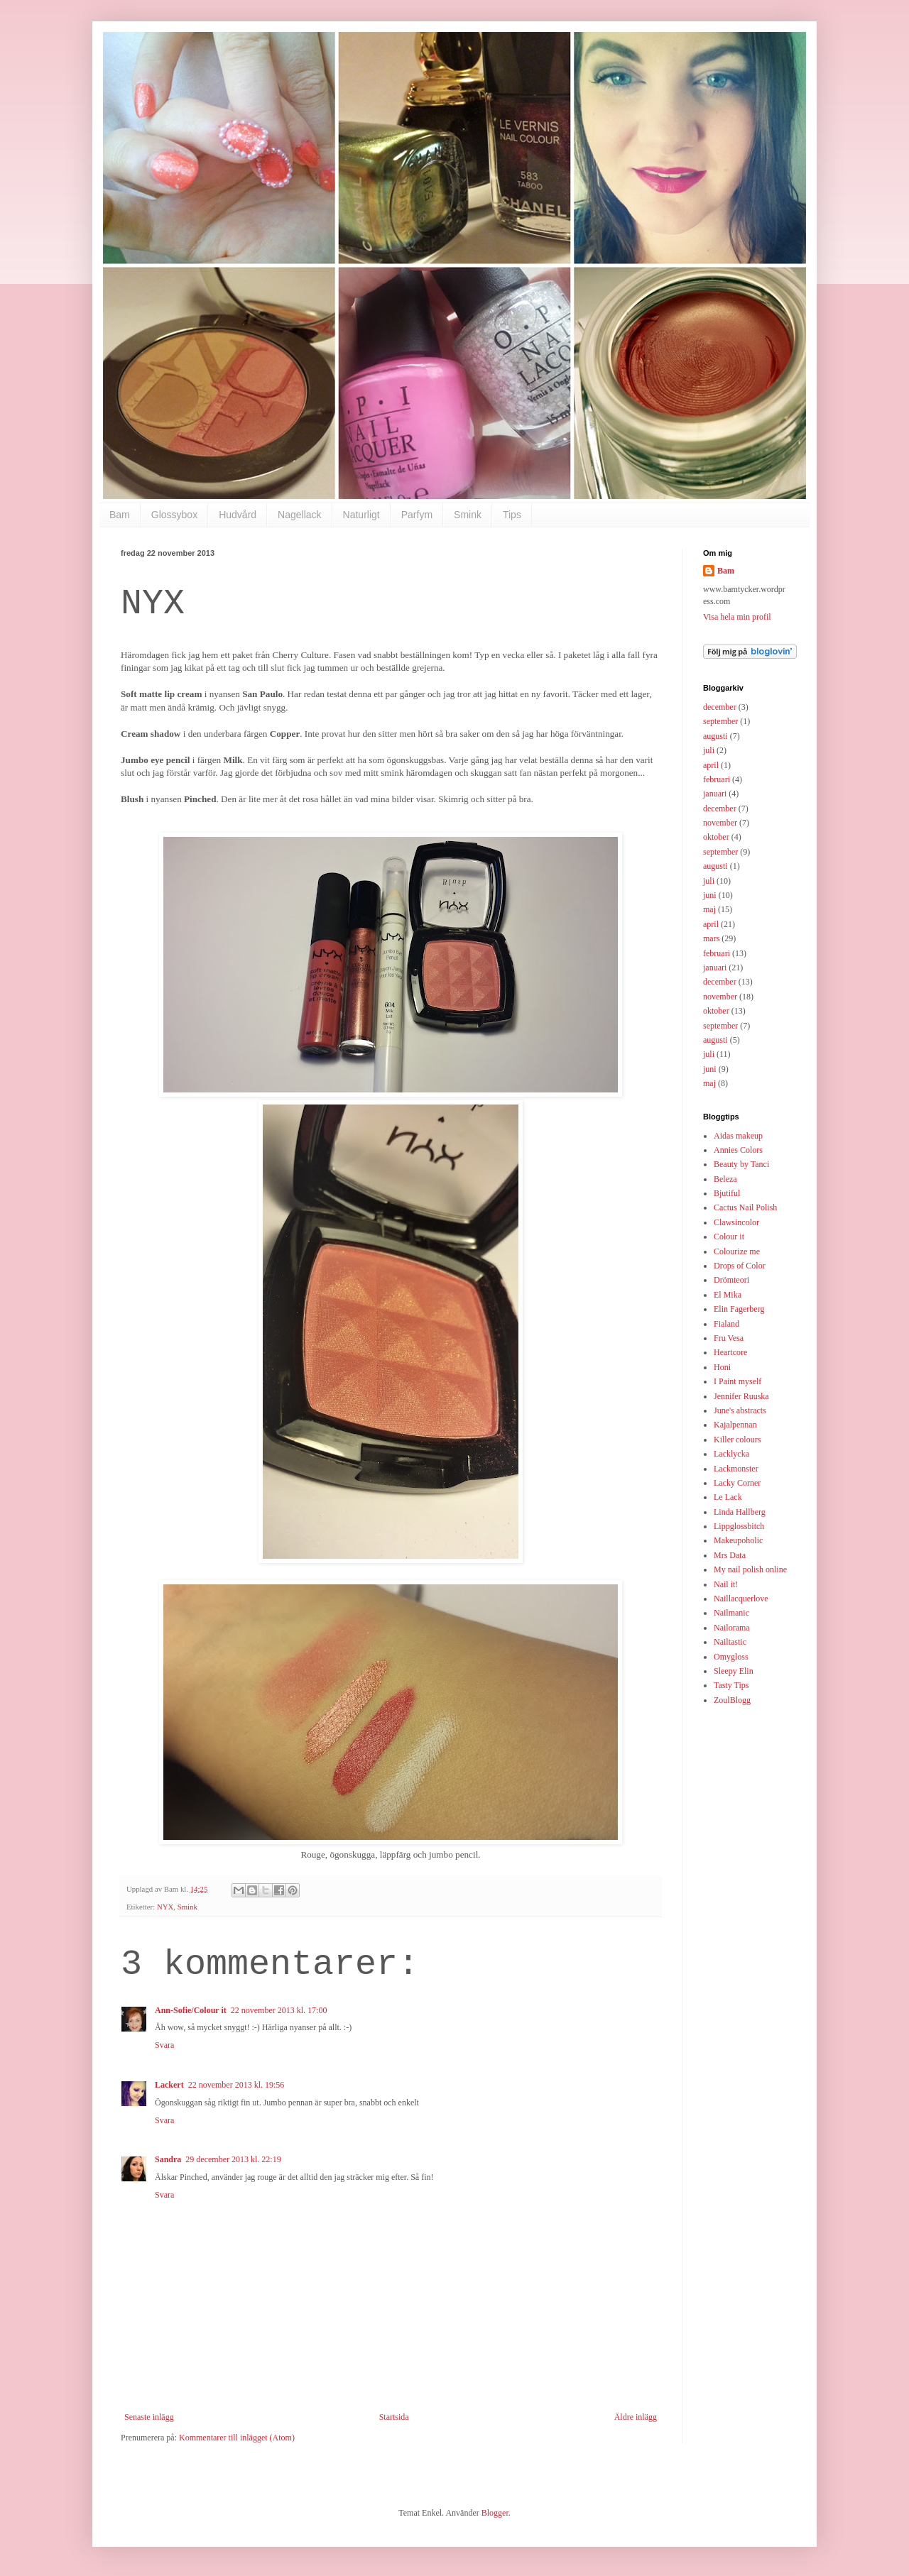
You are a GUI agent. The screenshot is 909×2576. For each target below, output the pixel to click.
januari (714, 794)
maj (709, 909)
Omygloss (731, 1657)
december (719, 707)
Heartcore (730, 1352)
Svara (164, 2045)
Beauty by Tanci (741, 1164)
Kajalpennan (735, 1425)
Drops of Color (740, 1266)
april (711, 765)
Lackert (169, 2085)
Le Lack (728, 1497)
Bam (119, 514)
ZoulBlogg (732, 1700)
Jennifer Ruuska (741, 1396)
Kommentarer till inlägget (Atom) (237, 2438)
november (720, 823)
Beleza (725, 1179)
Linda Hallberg (740, 1512)
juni (710, 895)
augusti (715, 736)
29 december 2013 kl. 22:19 (233, 2159)
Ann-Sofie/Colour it (191, 2010)
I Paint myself (737, 1381)
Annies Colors (738, 1150)
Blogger (494, 2513)
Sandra (168, 2159)
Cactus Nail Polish (745, 1207)
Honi (722, 1367)
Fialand (726, 1324)
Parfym (416, 514)
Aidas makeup (738, 1136)
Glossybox (174, 514)
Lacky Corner (737, 1483)
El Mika (727, 1295)
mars (711, 938)
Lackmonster (736, 1469)
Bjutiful (727, 1193)
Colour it (729, 1237)
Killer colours (737, 1440)
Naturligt (361, 514)
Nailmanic (731, 1613)
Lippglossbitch (739, 1526)
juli (708, 750)
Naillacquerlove (741, 1599)
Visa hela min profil (737, 617)
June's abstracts (740, 1410)
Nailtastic (730, 1642)
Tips (512, 514)
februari (716, 779)
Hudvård (237, 514)
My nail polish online (750, 1569)
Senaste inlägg (149, 2417)
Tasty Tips (731, 1685)
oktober (716, 837)
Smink (467, 514)
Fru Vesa (729, 1338)
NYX (165, 1906)
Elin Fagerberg (739, 1309)
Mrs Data (730, 1555)
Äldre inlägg (635, 2417)
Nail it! (726, 1584)
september (720, 721)
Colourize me (737, 1251)
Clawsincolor (736, 1222)
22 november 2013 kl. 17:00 (279, 2010)
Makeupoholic (738, 1540)
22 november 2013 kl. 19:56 (236, 2085)
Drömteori (731, 1280)
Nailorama (732, 1628)
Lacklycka (731, 1454)
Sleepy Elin (733, 1671)
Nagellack (299, 514)
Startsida (394, 2417)
